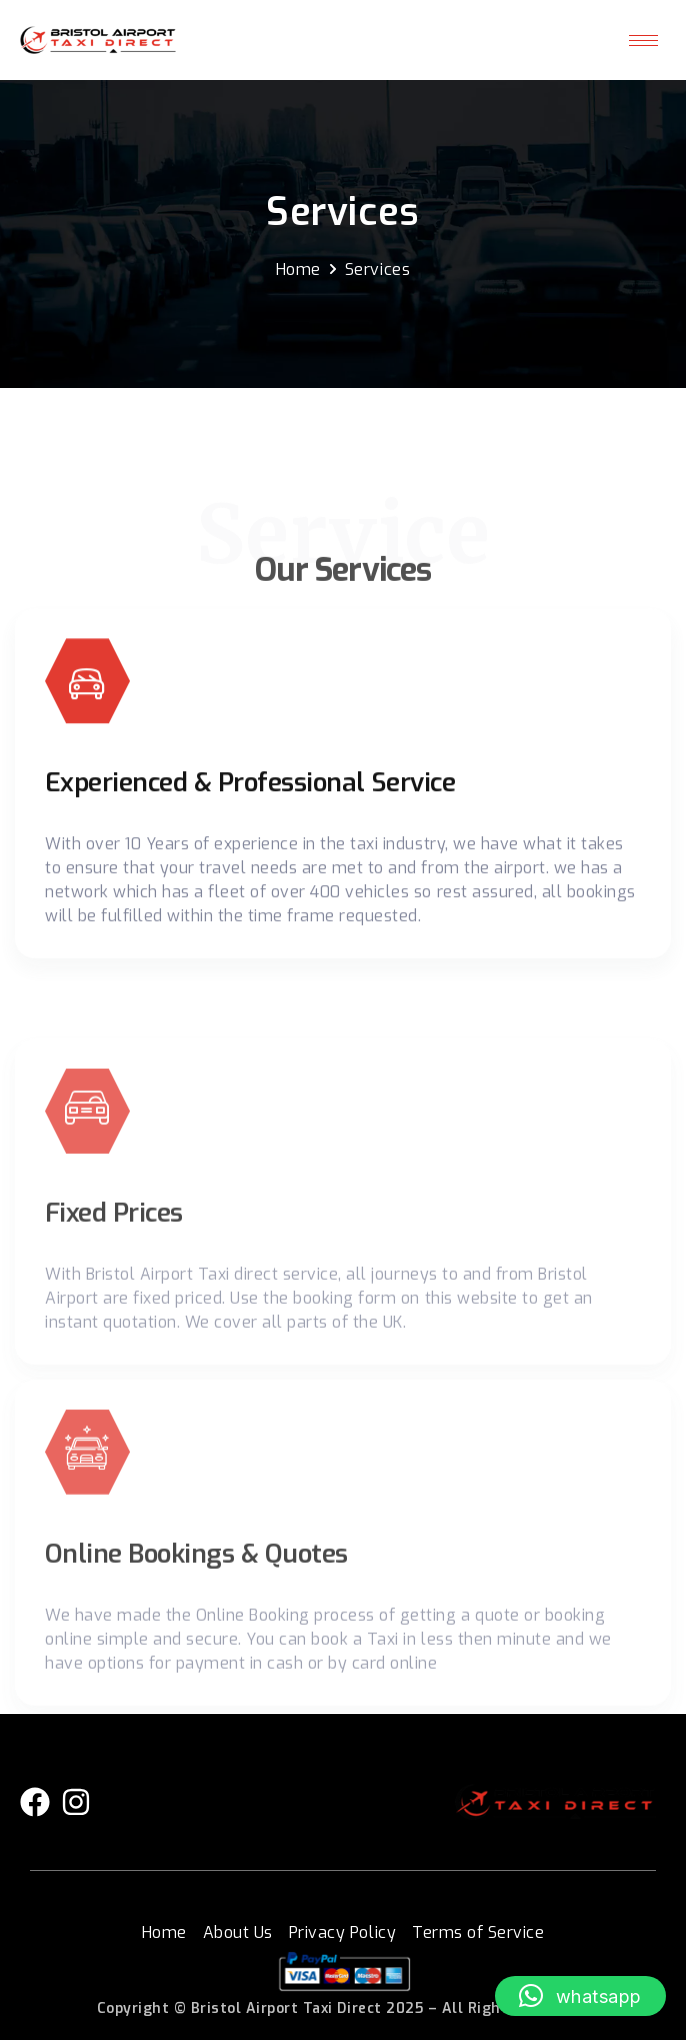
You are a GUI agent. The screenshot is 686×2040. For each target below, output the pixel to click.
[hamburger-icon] (643, 40)
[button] (580, 1996)
